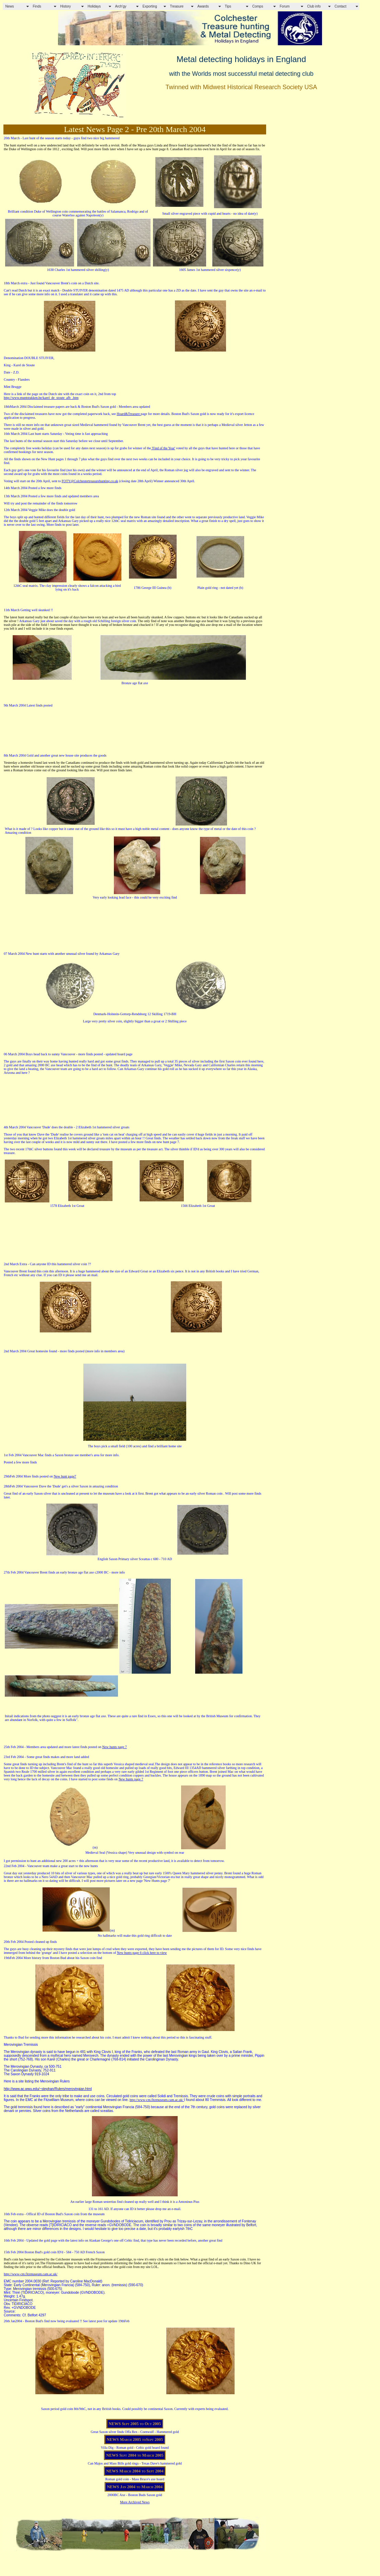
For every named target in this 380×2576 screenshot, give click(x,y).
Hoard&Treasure (129, 414)
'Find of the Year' (163, 448)
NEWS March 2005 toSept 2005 (135, 2439)
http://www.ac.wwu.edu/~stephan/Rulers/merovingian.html (48, 2089)
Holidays (94, 6)
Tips (228, 6)
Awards (203, 6)
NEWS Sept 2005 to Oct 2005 (135, 2423)
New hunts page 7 (114, 1747)
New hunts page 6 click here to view (142, 1953)
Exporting (150, 6)
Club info (314, 6)
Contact (340, 6)
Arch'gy (121, 6)
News (9, 6)
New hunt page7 (65, 1476)
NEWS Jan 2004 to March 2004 (135, 2486)
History (65, 6)
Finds (37, 6)
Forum (285, 6)
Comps (257, 6)
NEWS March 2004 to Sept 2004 (135, 2471)
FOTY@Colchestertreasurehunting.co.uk (90, 481)
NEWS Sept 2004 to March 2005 (135, 2455)
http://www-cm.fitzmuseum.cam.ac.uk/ (157, 2100)
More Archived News (135, 2502)
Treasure (177, 6)
